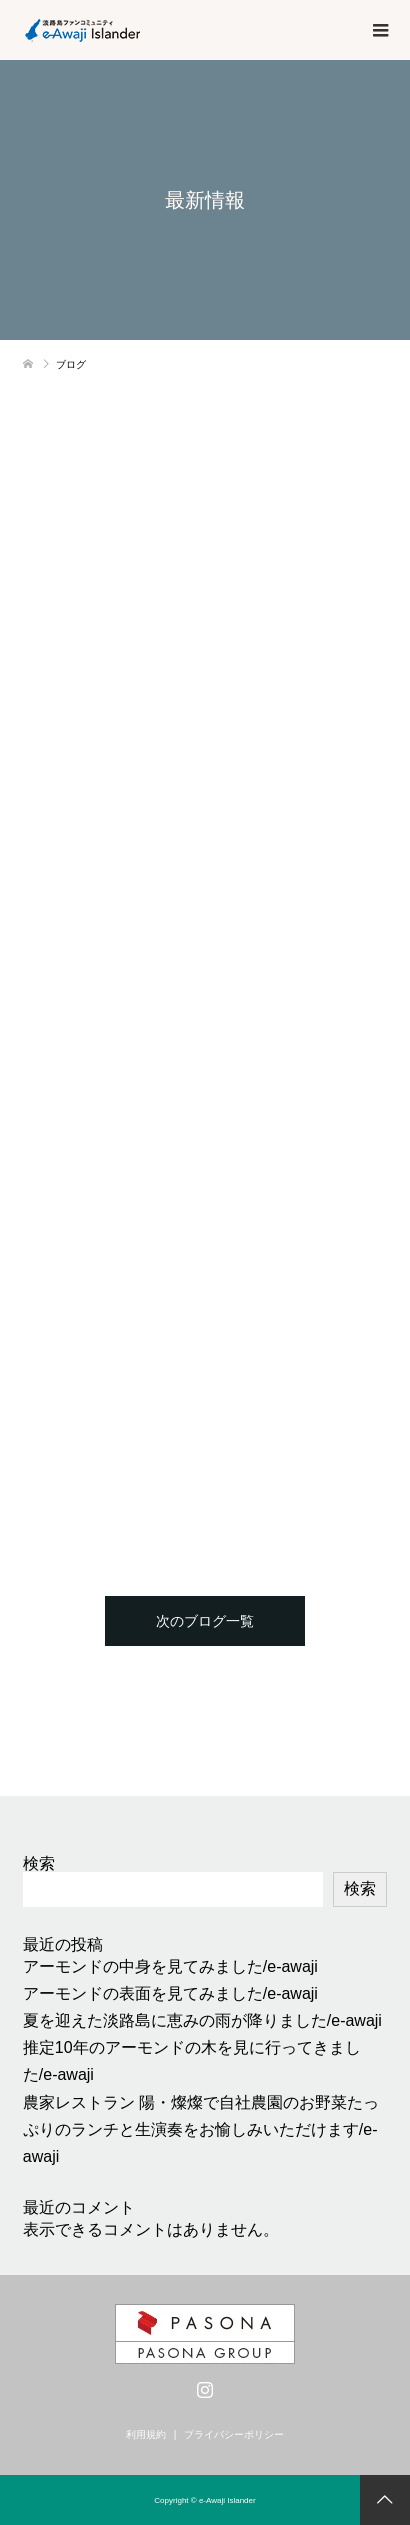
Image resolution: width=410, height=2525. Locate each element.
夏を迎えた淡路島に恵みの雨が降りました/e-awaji (202, 2020)
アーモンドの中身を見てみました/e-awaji (170, 1966)
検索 (39, 1863)
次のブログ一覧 (205, 1621)
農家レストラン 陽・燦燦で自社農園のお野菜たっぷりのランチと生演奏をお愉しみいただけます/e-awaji (201, 2129)
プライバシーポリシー (234, 2434)
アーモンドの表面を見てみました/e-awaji (170, 1993)
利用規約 (146, 2434)
